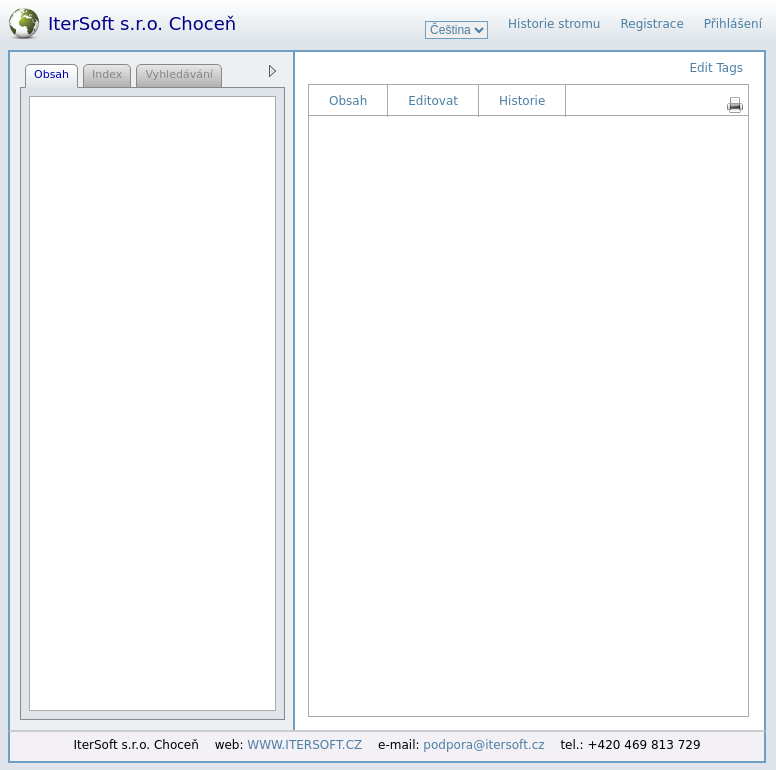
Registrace (651, 24)
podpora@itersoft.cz (483, 745)
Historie (522, 101)
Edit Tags (716, 68)
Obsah (348, 101)
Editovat (433, 101)
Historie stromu (554, 24)
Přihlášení (733, 24)
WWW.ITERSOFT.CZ (304, 745)
